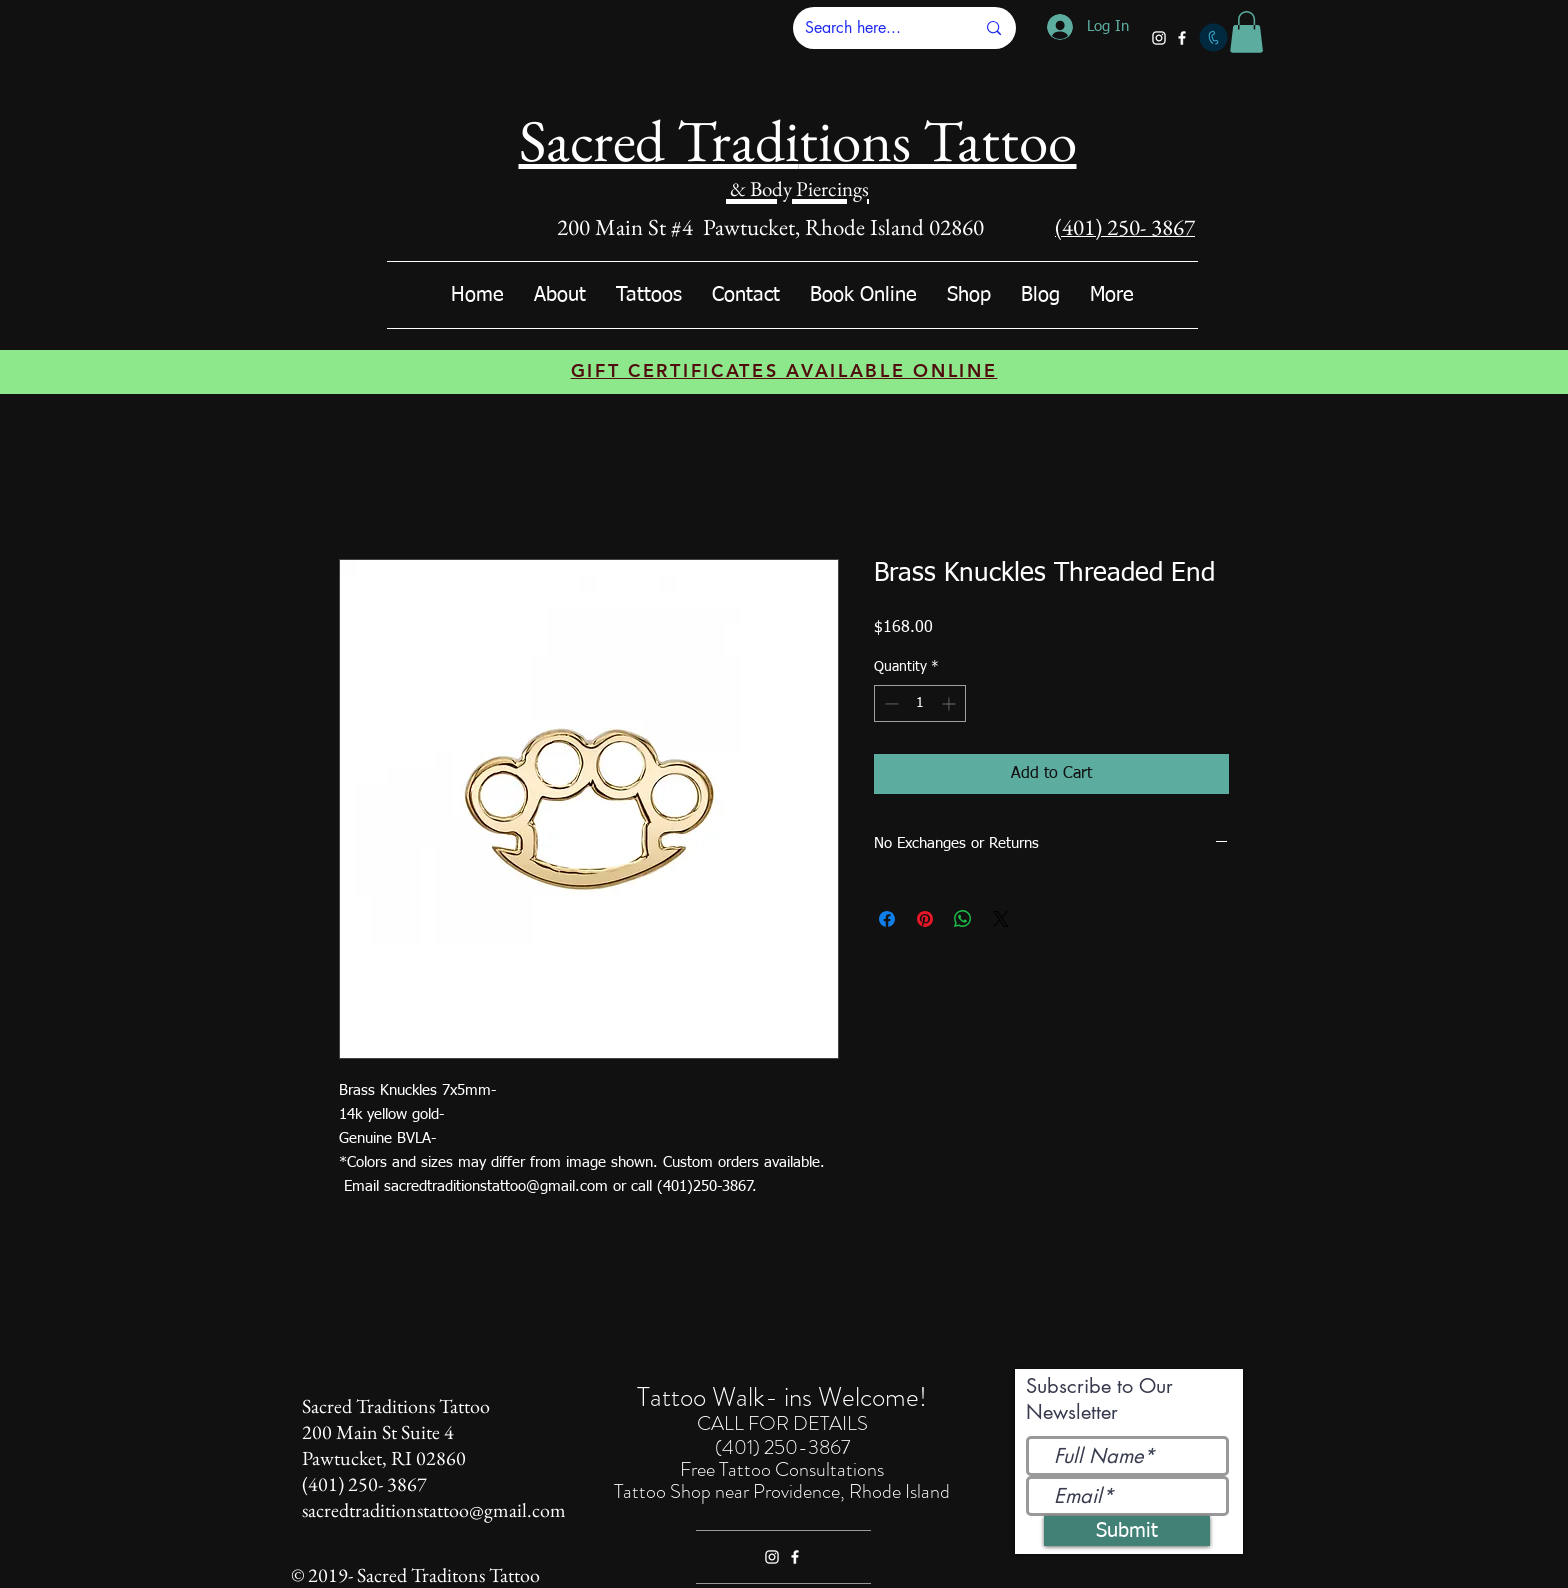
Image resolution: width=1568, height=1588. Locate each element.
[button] (1246, 32)
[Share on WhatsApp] (963, 919)
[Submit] (1127, 1531)
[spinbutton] (920, 703)
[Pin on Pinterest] (925, 919)
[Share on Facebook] (887, 919)
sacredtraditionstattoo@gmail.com (434, 1510)
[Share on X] (1001, 919)
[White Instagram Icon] (1159, 38)
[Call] (1213, 37)
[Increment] (950, 703)
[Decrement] (889, 703)
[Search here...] (875, 28)
